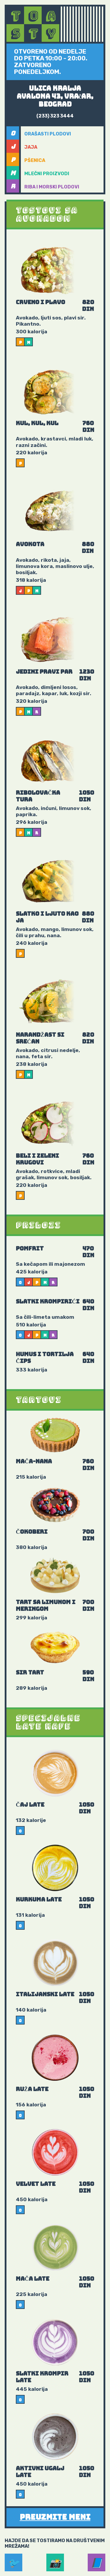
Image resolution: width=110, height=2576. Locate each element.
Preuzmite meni (55, 2517)
